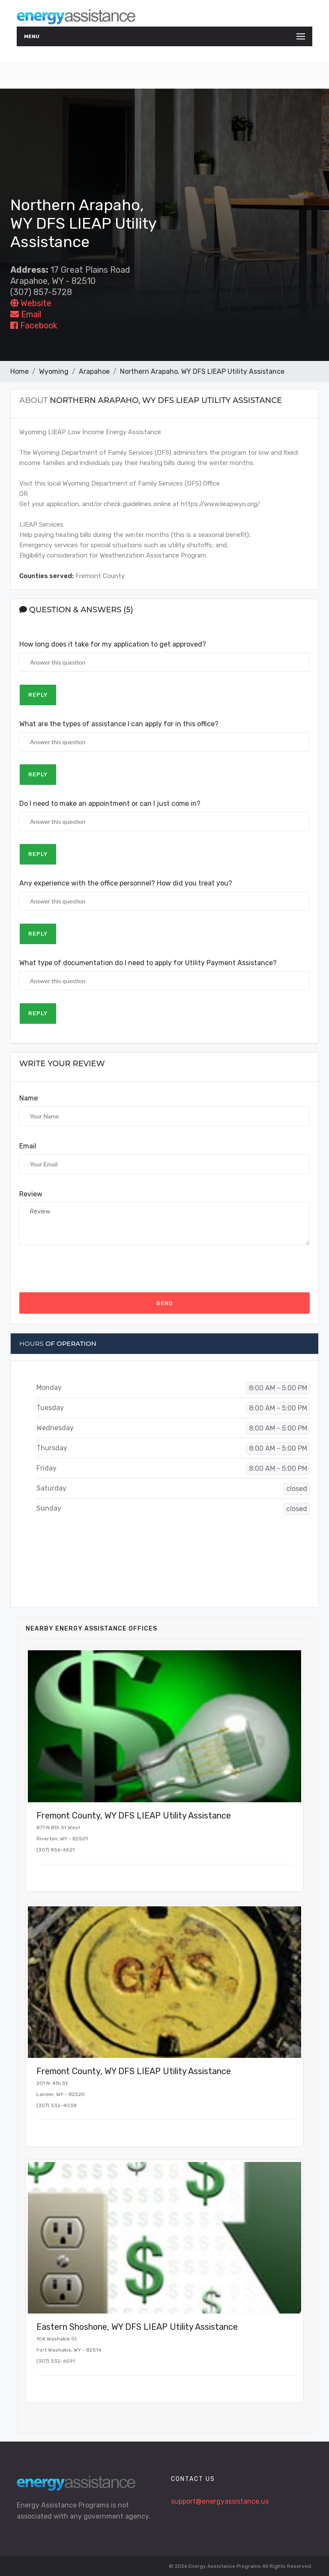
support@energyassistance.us (220, 2501)
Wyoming (54, 371)
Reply (38, 695)
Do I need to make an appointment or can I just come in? (109, 803)
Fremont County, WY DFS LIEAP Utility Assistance (133, 1815)
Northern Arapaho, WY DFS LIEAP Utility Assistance (202, 371)
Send (164, 1303)
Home (19, 371)
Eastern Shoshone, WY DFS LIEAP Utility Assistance (137, 2327)
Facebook (33, 325)
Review (30, 1194)
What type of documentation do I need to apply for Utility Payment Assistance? (148, 963)
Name (28, 1098)
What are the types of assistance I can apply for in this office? (118, 724)
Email (25, 314)
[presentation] (84, 1268)
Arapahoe (94, 371)
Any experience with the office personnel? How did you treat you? (125, 883)
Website (30, 303)
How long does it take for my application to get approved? (112, 644)
